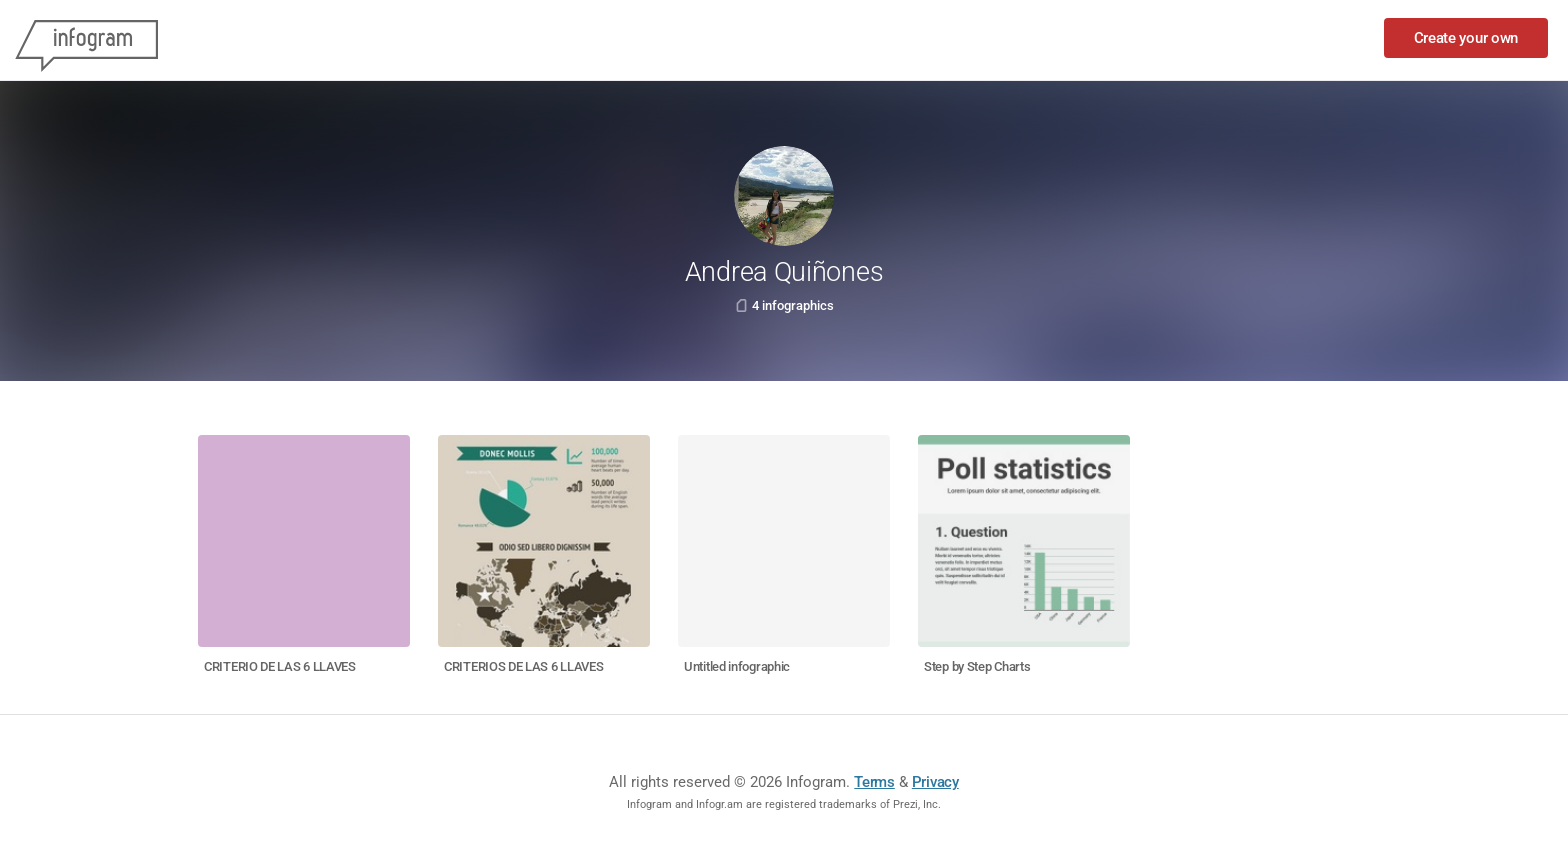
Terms (874, 782)
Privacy (935, 782)
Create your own (1466, 38)
